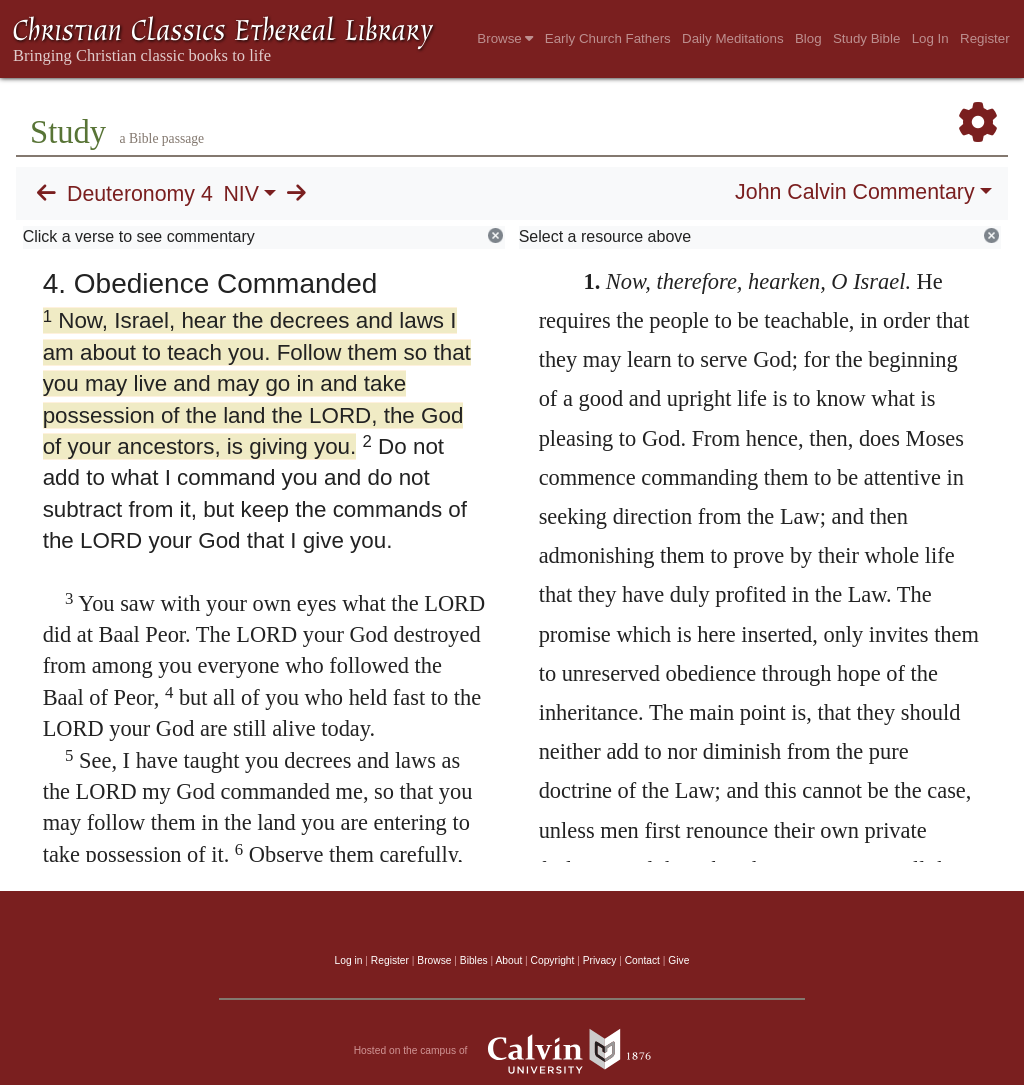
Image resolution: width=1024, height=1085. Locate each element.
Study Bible (866, 38)
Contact (642, 960)
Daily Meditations (732, 38)
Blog (808, 38)
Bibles (474, 960)
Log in (349, 960)
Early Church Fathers (608, 38)
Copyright (553, 960)
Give (678, 960)
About (508, 960)
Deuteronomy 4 (140, 194)
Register (985, 38)
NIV (241, 194)
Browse (505, 38)
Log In (930, 38)
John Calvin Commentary (854, 192)
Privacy (600, 960)
